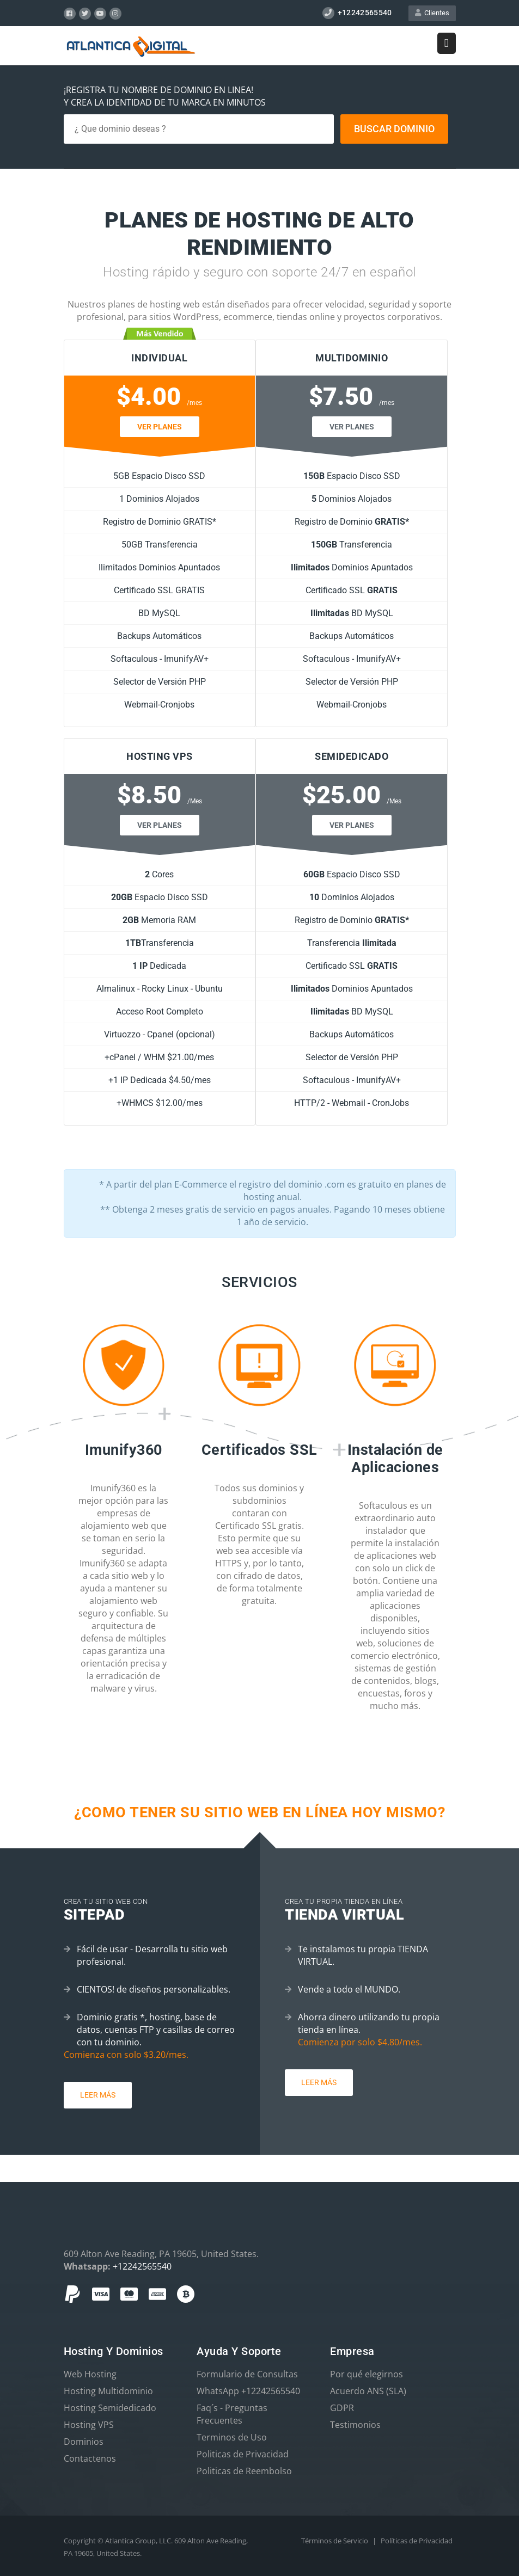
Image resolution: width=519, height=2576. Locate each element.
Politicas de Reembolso (244, 2471)
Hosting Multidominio (108, 2391)
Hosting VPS (89, 2425)
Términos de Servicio (335, 2541)
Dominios (83, 2442)
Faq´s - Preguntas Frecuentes (232, 2414)
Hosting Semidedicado (110, 2408)
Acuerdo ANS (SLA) (368, 2391)
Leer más (97, 2095)
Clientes (432, 13)
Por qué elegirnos (366, 2374)
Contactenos (90, 2458)
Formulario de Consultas (247, 2374)
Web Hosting (90, 2374)
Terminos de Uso (232, 2437)
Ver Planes (159, 426)
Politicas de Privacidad (243, 2454)
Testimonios (355, 2425)
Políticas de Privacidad (417, 2541)
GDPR (342, 2408)
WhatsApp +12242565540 (248, 2391)
